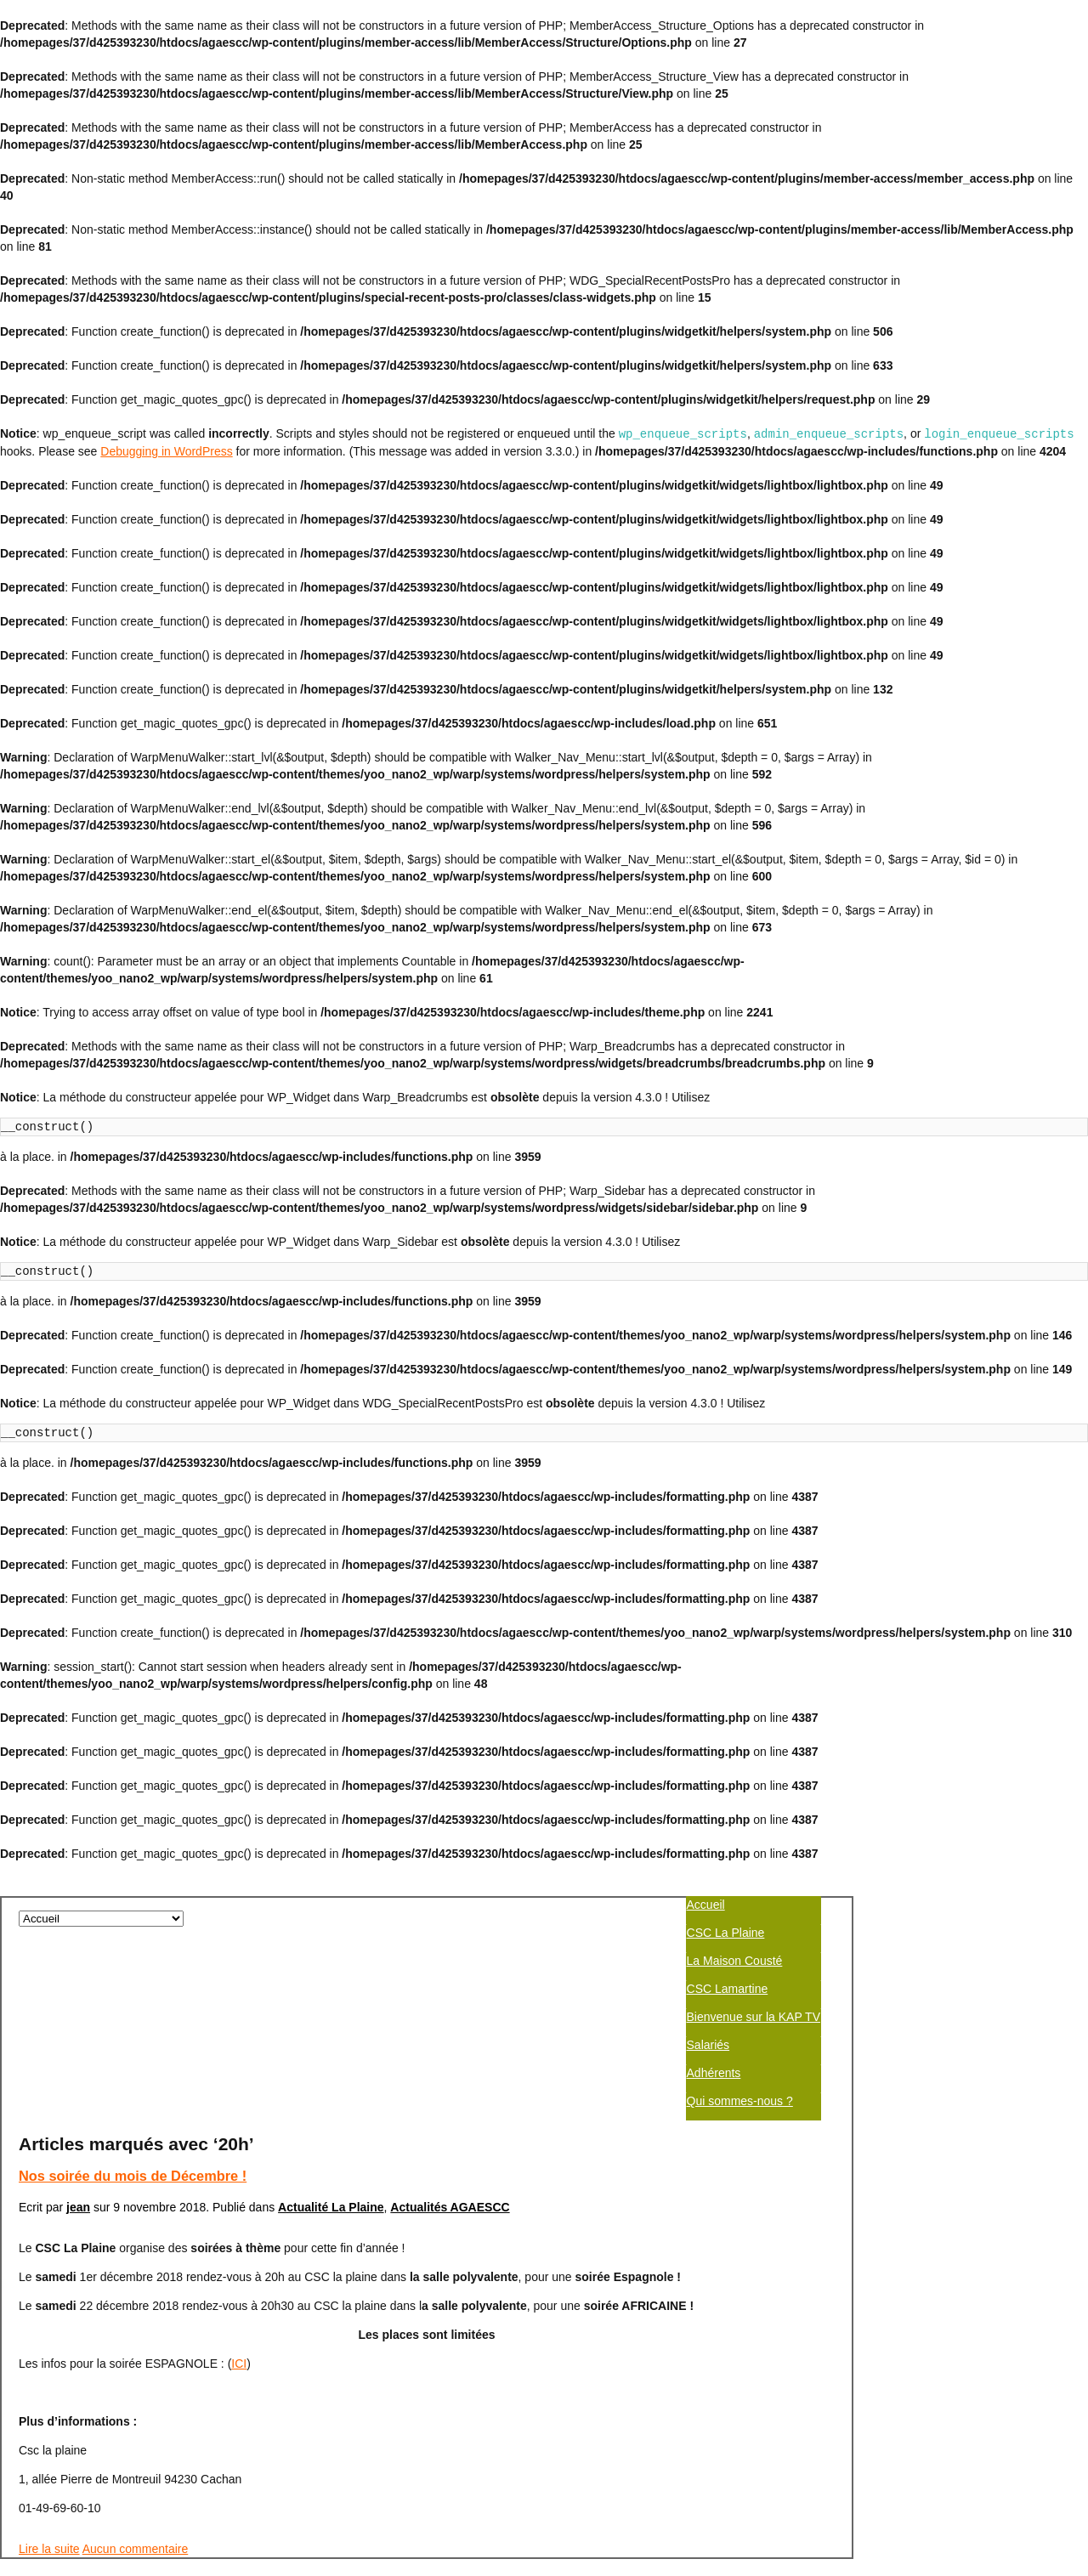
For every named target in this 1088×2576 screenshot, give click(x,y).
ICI (238, 2346)
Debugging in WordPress (166, 450)
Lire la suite (49, 2532)
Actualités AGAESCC (449, 2190)
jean (78, 2190)
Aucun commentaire (135, 2532)
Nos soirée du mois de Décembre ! (132, 2158)
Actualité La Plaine (330, 2190)
